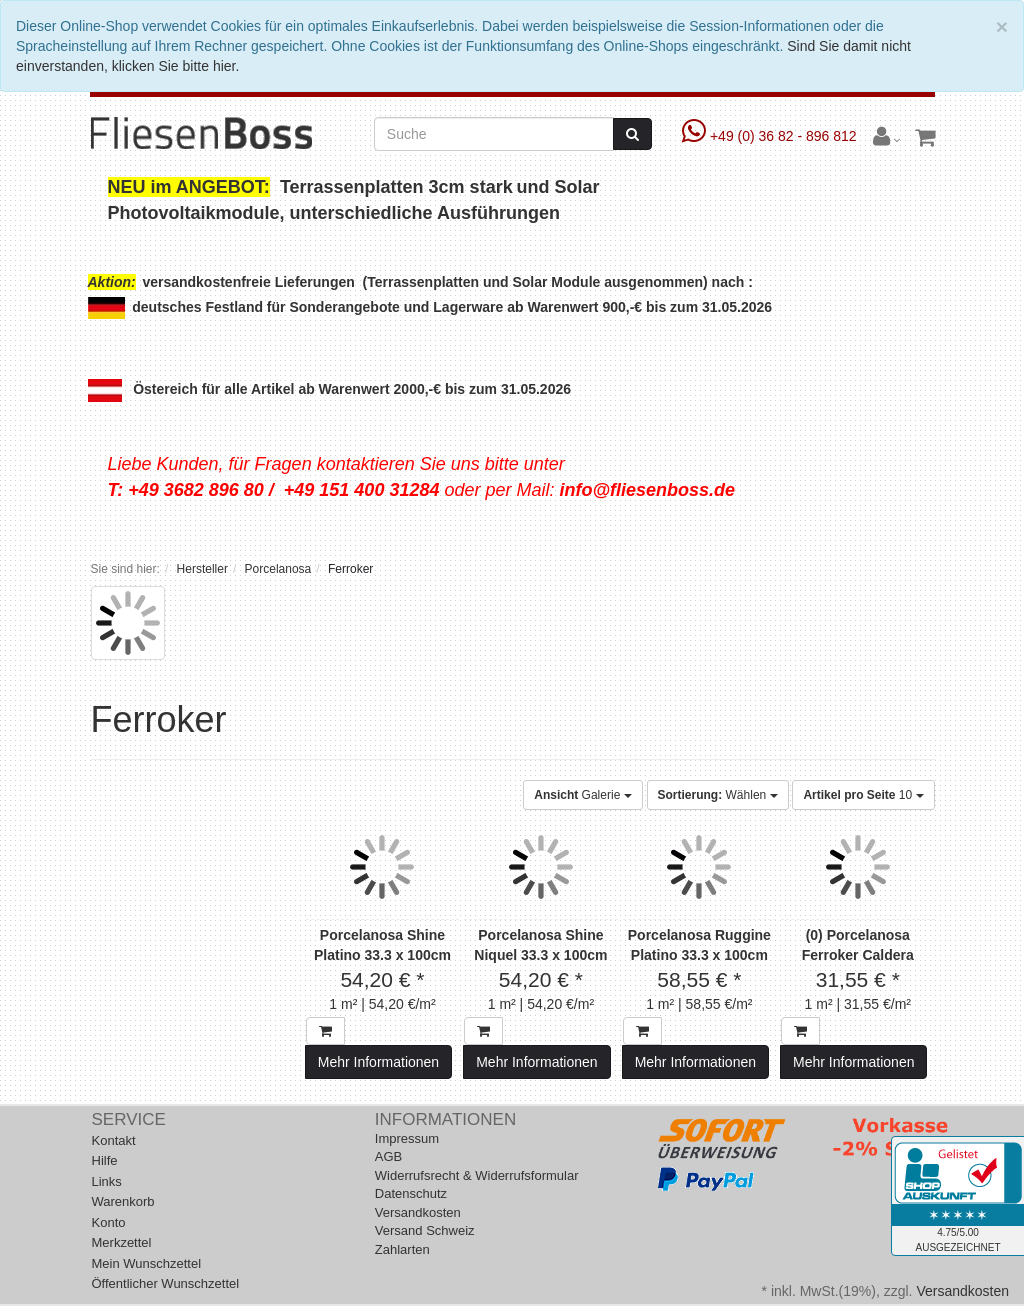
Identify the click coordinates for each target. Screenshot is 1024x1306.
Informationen (445, 1119)
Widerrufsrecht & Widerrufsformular (477, 1175)
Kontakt (114, 1140)
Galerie (582, 795)
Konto (109, 1222)
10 (863, 795)
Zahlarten (402, 1249)
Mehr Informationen (378, 1062)
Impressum (407, 1138)
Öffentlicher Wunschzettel (166, 1283)
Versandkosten (418, 1212)
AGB (388, 1156)
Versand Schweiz (425, 1230)
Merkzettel (122, 1242)
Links (107, 1181)
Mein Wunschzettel (147, 1263)
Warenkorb (123, 1201)
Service (129, 1119)
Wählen (718, 795)
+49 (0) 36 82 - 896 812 (771, 136)
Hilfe (105, 1160)
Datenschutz (411, 1193)
